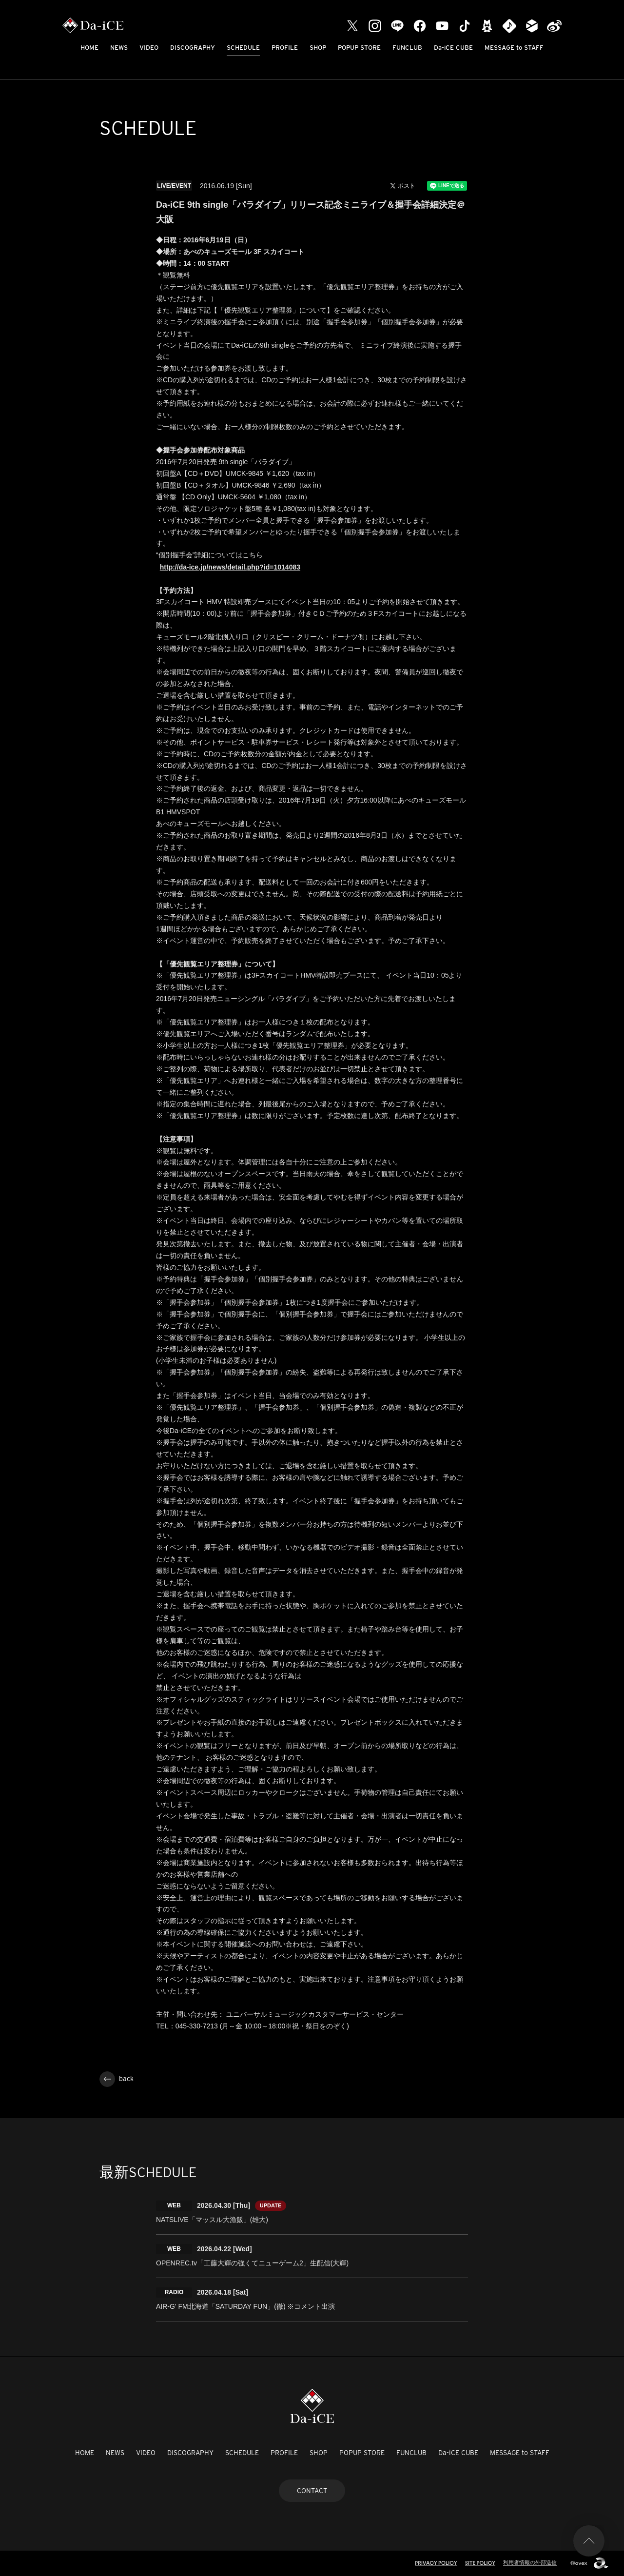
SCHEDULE (243, 47)
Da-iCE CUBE (453, 47)
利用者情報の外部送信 (530, 2562)
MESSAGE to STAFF (514, 47)
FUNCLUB (407, 47)
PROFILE (285, 47)
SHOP (318, 47)
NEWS (119, 47)
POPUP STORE (359, 47)
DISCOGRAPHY (192, 47)
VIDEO (148, 47)
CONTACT (312, 2491)
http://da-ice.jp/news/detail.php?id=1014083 (230, 567)
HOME (89, 47)
